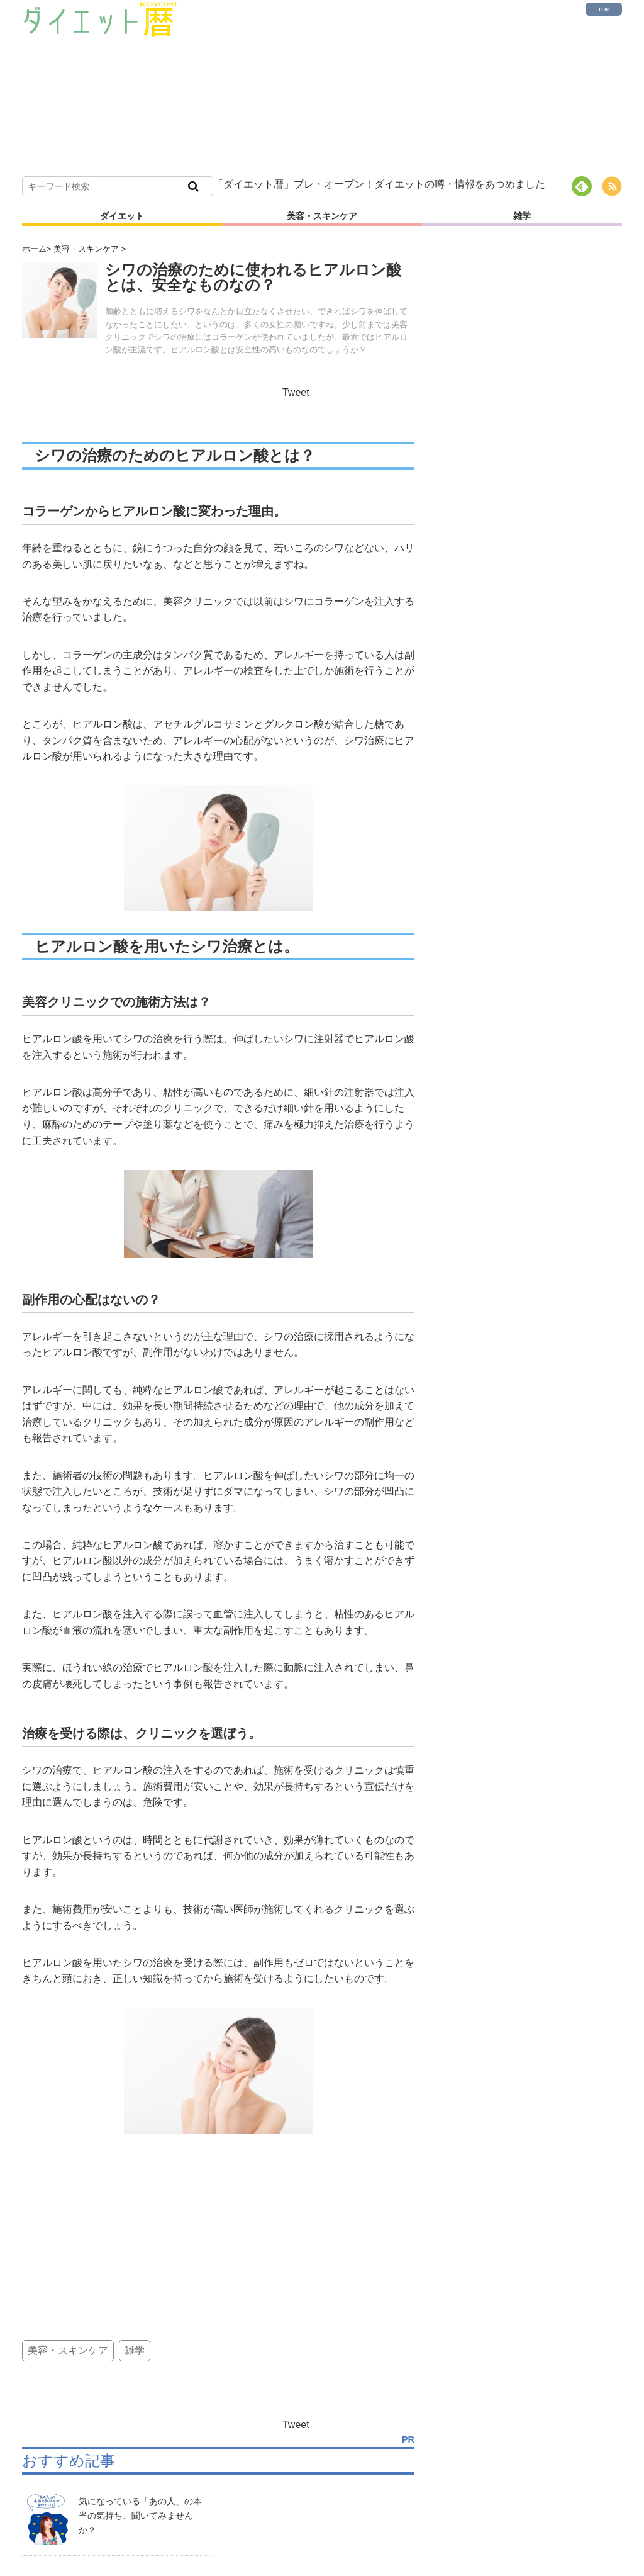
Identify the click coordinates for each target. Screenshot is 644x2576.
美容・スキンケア (322, 216)
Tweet (295, 392)
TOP (603, 9)
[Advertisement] (371, 88)
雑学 (522, 216)
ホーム (34, 249)
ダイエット (122, 216)
